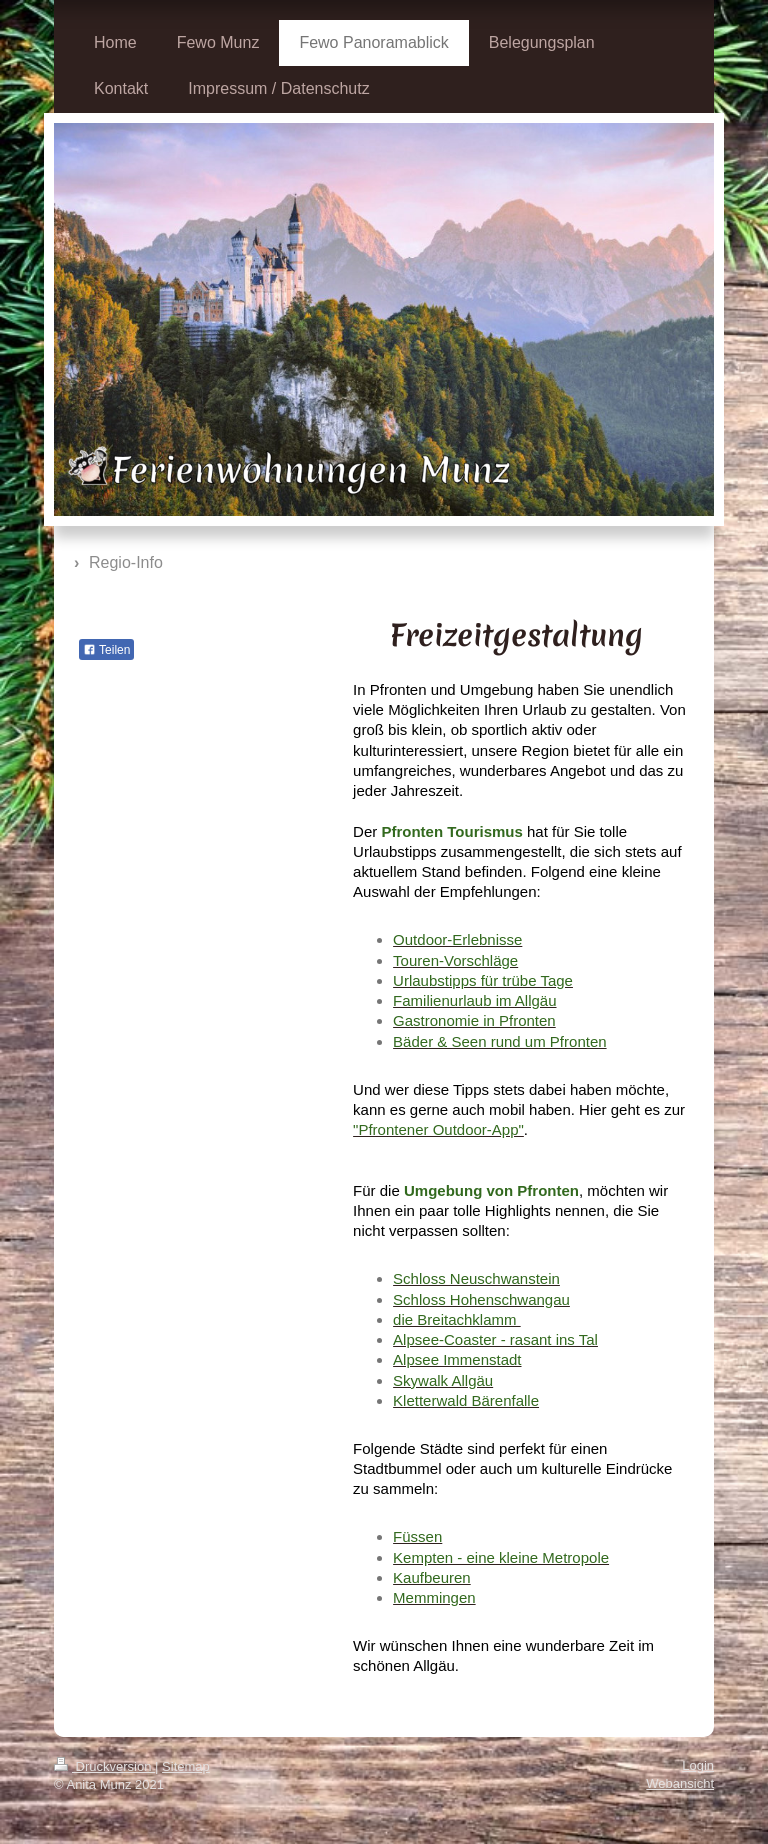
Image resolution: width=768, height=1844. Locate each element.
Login (698, 1765)
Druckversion (104, 1766)
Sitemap (186, 1766)
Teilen (106, 650)
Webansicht (680, 1783)
